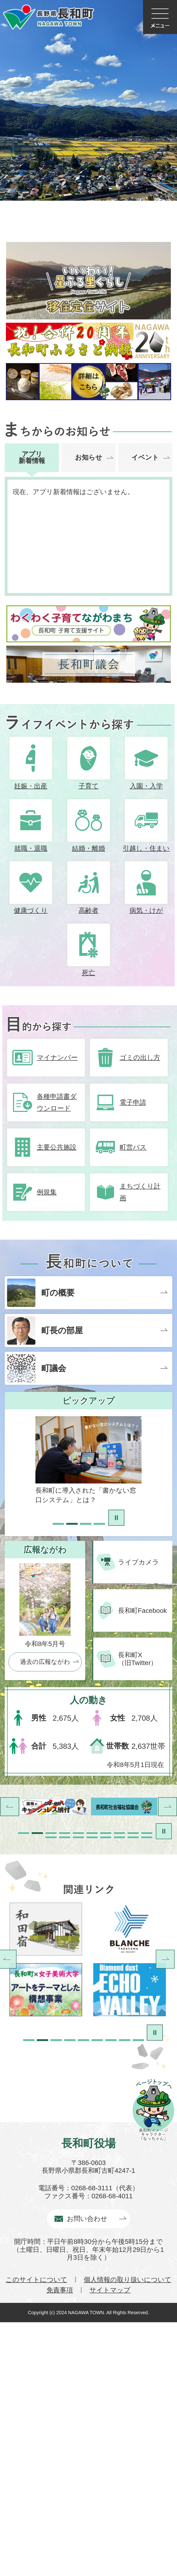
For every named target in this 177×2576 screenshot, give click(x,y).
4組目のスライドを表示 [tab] (70, 2040)
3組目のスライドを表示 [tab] (56, 2040)
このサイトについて (36, 2279)
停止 (116, 1517)
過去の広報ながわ (45, 1661)
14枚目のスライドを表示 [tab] (92, 1837)
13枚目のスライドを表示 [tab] (78, 1837)
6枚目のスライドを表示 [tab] (92, 1833)
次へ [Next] (165, 1959)
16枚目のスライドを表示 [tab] (119, 1837)
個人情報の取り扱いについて (127, 2279)
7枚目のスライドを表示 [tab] (105, 1833)
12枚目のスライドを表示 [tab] (64, 1837)
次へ (167, 1806)
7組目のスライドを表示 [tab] (111, 2040)
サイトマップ (110, 2290)
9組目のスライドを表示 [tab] (138, 2040)
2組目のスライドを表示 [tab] (42, 2040)
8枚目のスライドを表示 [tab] (119, 1833)
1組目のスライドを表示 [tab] (28, 2040)
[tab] (32, 460)
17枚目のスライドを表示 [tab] (133, 1837)
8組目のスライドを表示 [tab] (124, 2040)
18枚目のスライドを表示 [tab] (146, 1837)
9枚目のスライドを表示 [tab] (133, 1833)
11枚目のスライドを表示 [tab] (51, 1837)
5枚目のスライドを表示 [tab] (78, 1833)
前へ (9, 1806)
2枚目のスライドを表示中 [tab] (72, 1524)
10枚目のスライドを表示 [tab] (146, 1833)
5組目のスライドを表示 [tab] (83, 2040)
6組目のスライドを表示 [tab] (97, 2040)
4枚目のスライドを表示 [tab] (99, 1524)
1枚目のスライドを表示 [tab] (58, 1524)
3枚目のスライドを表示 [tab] (85, 1524)
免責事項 (59, 2290)
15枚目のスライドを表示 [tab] (105, 1837)
